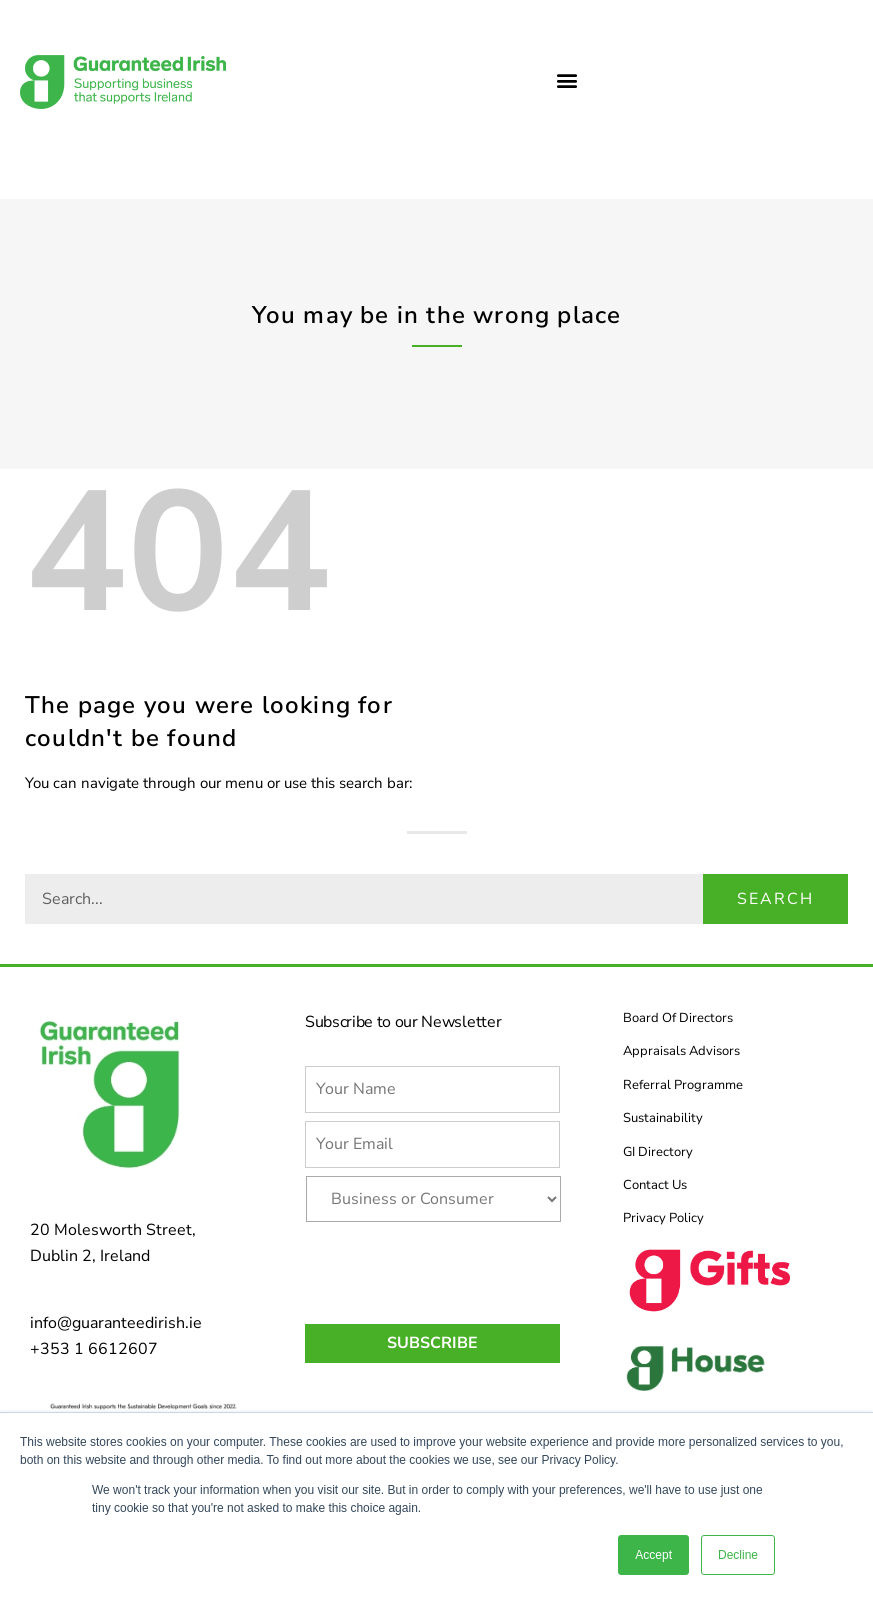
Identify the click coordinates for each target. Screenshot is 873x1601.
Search (775, 899)
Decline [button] (738, 1555)
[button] (566, 79)
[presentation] (457, 1269)
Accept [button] (653, 1555)
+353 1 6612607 (94, 1349)
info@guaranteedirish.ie (116, 1323)
